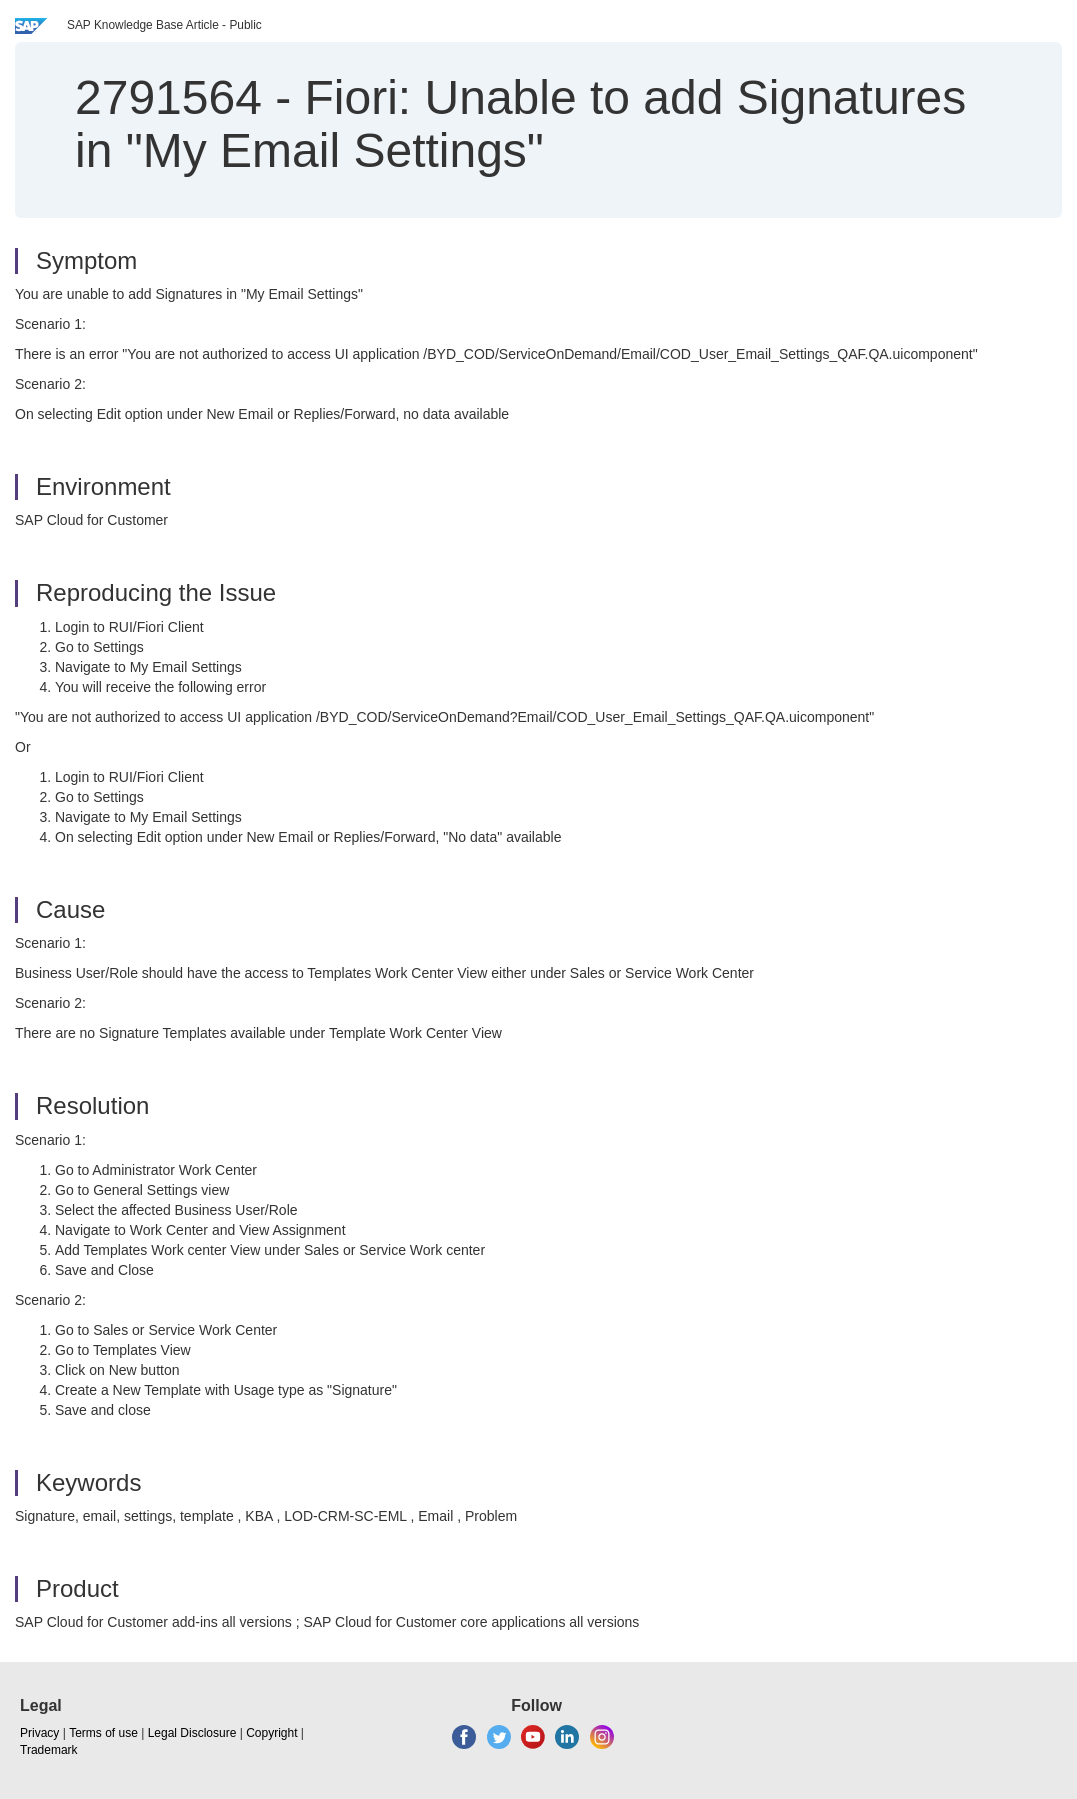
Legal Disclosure (192, 1733)
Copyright (271, 1733)
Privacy (39, 1733)
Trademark (49, 1750)
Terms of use (103, 1733)
